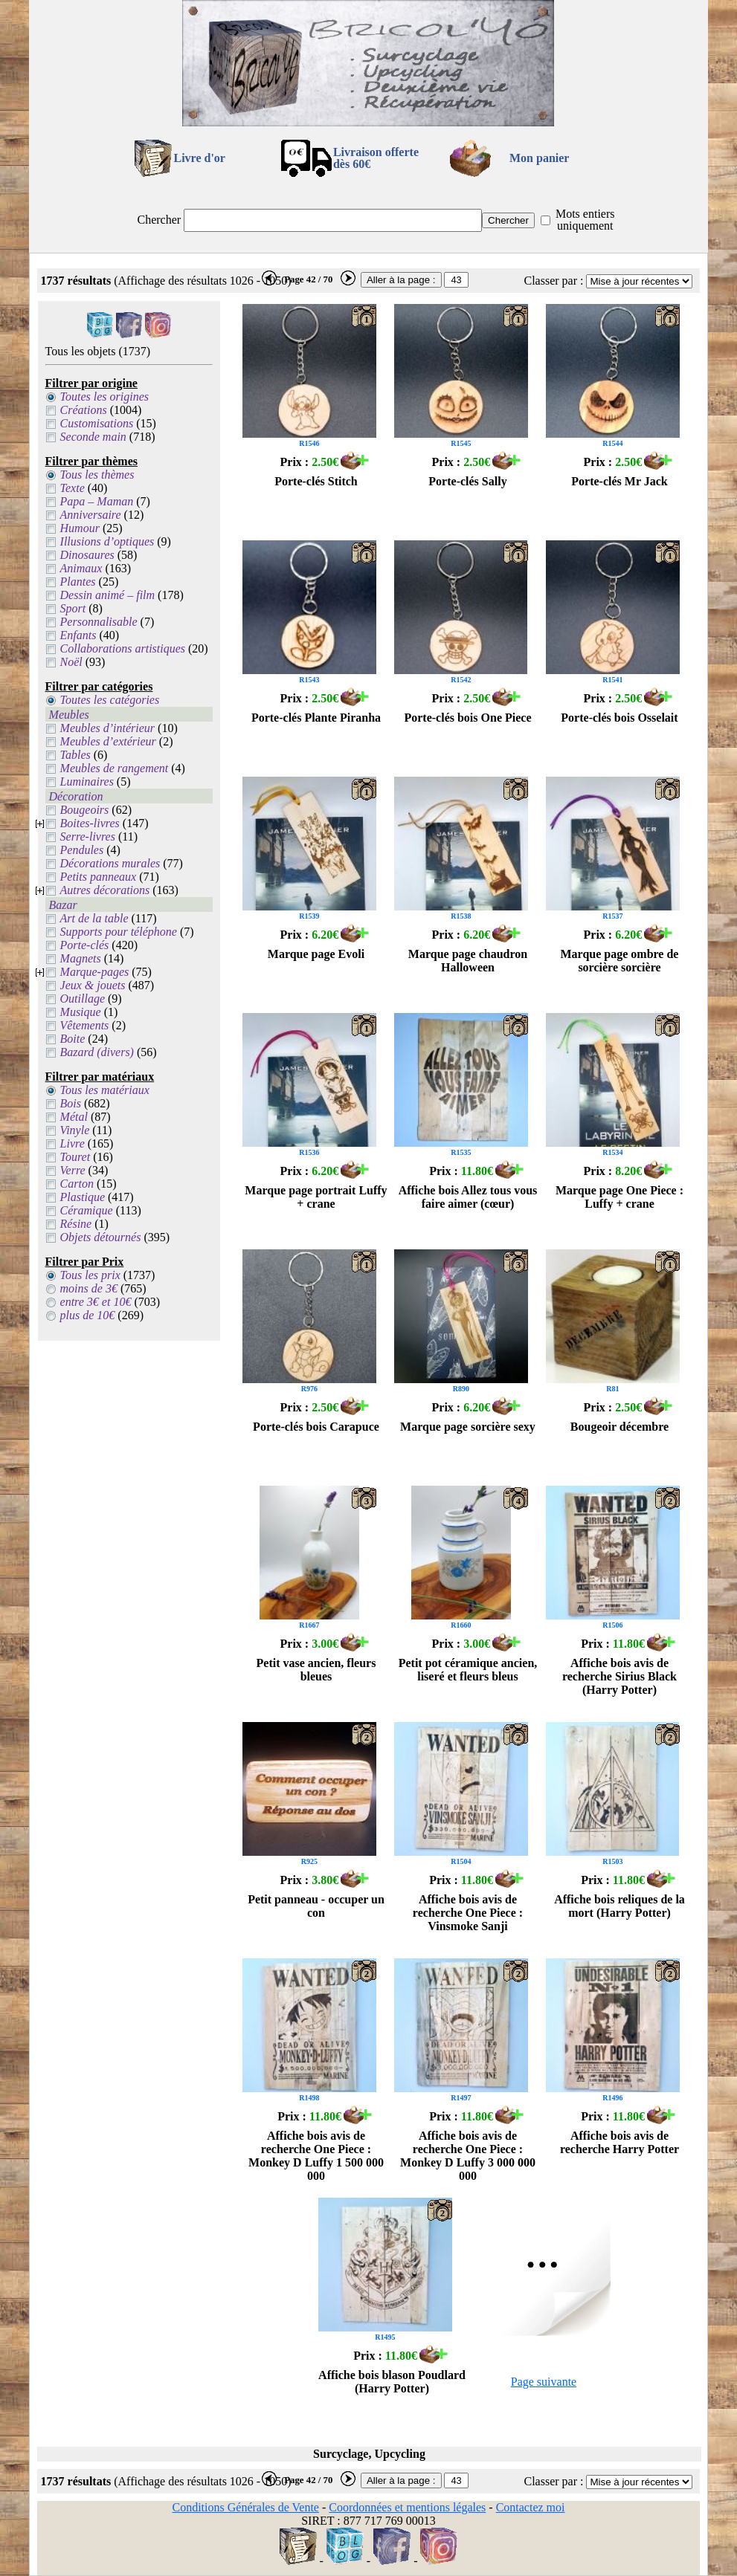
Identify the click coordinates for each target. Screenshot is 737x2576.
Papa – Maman (97, 501)
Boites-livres (90, 823)
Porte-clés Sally (467, 481)
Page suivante (543, 2381)
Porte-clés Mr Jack (619, 481)
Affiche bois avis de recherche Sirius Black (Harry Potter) (619, 1676)
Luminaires (87, 781)
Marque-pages (94, 971)
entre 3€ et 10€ (96, 1301)
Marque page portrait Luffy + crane (316, 1197)
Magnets (80, 958)
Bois (70, 1103)
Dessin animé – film (107, 595)
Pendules (82, 850)
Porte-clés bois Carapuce (316, 1426)
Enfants (78, 635)
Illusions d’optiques (107, 541)
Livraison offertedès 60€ (376, 158)
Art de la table (94, 918)
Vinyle (75, 1130)
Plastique (82, 1197)
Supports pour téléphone (118, 931)
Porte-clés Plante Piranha (316, 717)
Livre (72, 1143)
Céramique (86, 1210)
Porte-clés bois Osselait (619, 717)
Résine (76, 1223)
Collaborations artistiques (122, 648)
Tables (75, 754)
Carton (77, 1183)
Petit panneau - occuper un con (316, 1906)
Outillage (82, 998)
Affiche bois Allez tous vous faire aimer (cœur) (468, 1197)
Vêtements (84, 1025)
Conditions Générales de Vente (245, 2507)
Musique (80, 1012)
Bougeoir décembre (619, 1426)
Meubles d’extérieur (108, 741)
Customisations (97, 423)
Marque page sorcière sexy (467, 1426)
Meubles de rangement (114, 768)
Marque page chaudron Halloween (467, 961)
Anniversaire (90, 514)
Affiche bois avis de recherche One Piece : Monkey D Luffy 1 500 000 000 (316, 2155)
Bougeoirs (84, 809)
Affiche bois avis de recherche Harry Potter (619, 2142)
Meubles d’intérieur (107, 728)
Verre (73, 1170)
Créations (83, 410)
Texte (72, 488)
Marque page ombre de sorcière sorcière (620, 961)
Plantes (78, 581)
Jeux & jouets (93, 985)
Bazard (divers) (97, 1052)
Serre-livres (87, 836)
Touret (75, 1157)
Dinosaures (87, 554)
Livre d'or (199, 158)
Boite (73, 1038)
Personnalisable (99, 621)
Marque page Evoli (316, 954)
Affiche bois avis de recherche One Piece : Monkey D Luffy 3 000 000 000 (467, 2155)
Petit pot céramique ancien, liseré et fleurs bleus (468, 1670)
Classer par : (553, 280)
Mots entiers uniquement (585, 219)
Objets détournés (100, 1237)
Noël (71, 662)
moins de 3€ (89, 1288)
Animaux (81, 568)
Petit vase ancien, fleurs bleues (316, 1670)
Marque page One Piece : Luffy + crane (619, 1197)
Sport (73, 608)
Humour (80, 528)
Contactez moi (530, 2507)
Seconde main (93, 436)
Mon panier (539, 158)
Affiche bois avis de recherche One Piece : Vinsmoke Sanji (468, 1912)
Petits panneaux (98, 876)
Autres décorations (105, 890)
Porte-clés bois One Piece (467, 717)
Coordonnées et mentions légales (407, 2507)
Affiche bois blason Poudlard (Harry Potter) (392, 2382)
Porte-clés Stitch (316, 481)
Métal (74, 1116)
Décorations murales (110, 863)
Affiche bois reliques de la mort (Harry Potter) (619, 1906)
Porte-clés (84, 945)
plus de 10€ (87, 1315)
